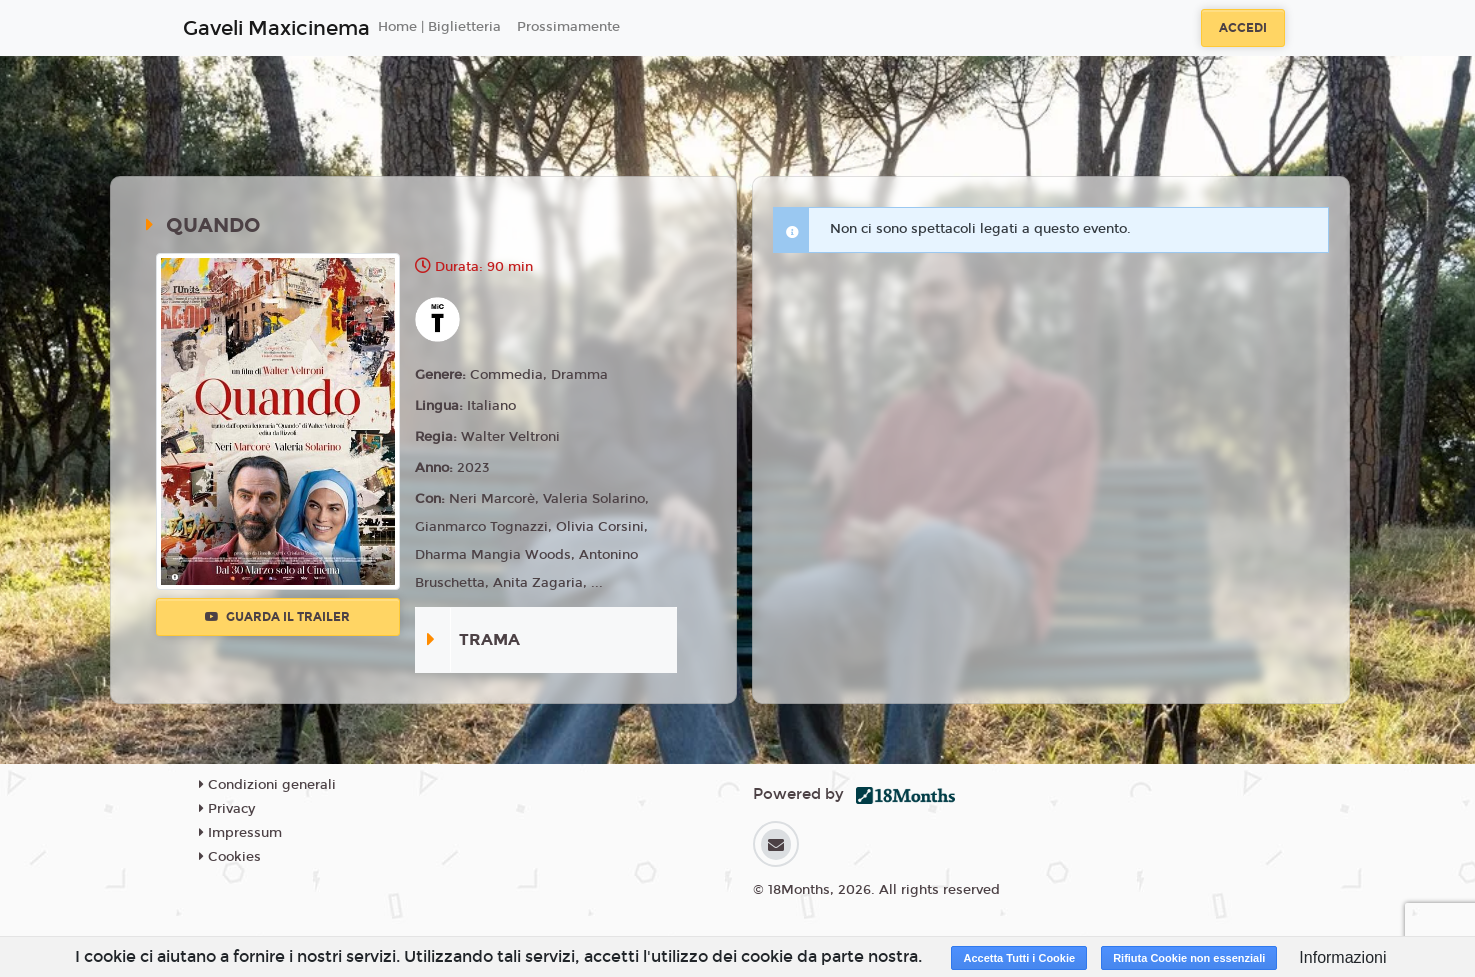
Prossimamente (568, 27)
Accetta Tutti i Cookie (1019, 958)
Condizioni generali (267, 785)
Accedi (1243, 28)
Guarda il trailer (277, 617)
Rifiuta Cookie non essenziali (1189, 958)
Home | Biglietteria (439, 27)
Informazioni (1342, 957)
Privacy (227, 809)
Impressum (240, 833)
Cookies (230, 857)
